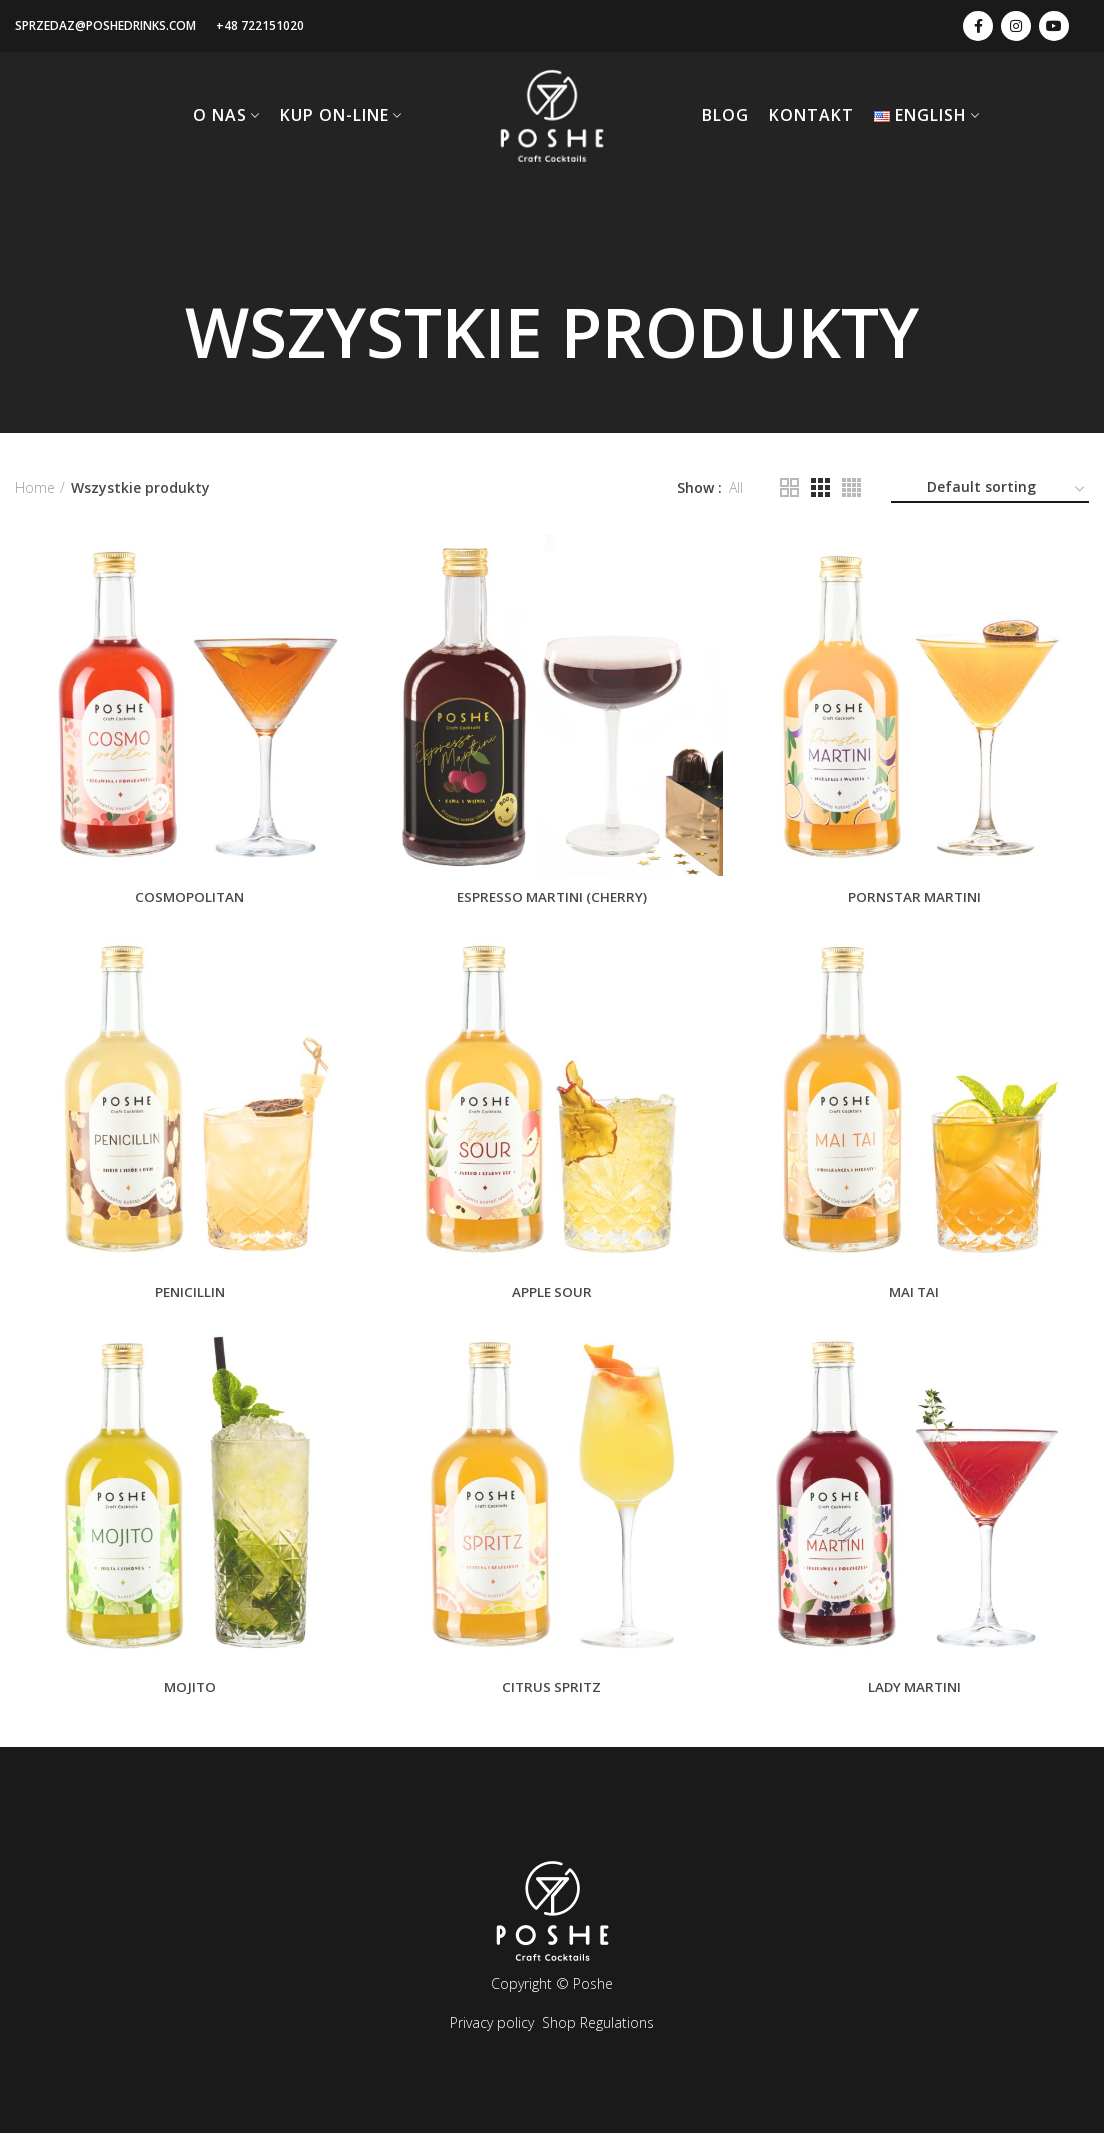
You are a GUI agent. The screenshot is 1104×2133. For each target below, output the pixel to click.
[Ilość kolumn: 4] (851, 487)
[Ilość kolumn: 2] (789, 487)
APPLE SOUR (551, 1295)
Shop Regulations (598, 2022)
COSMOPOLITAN (187, 897)
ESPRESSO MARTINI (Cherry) (552, 897)
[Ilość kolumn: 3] (820, 487)
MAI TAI (917, 1295)
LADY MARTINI (916, 1693)
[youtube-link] (1054, 26)
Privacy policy (492, 2022)
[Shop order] (990, 490)
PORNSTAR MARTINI (917, 897)
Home (35, 487)
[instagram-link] (1016, 26)
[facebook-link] (978, 26)
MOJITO (187, 1693)
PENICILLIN (187, 1295)
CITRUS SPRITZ (551, 1693)
